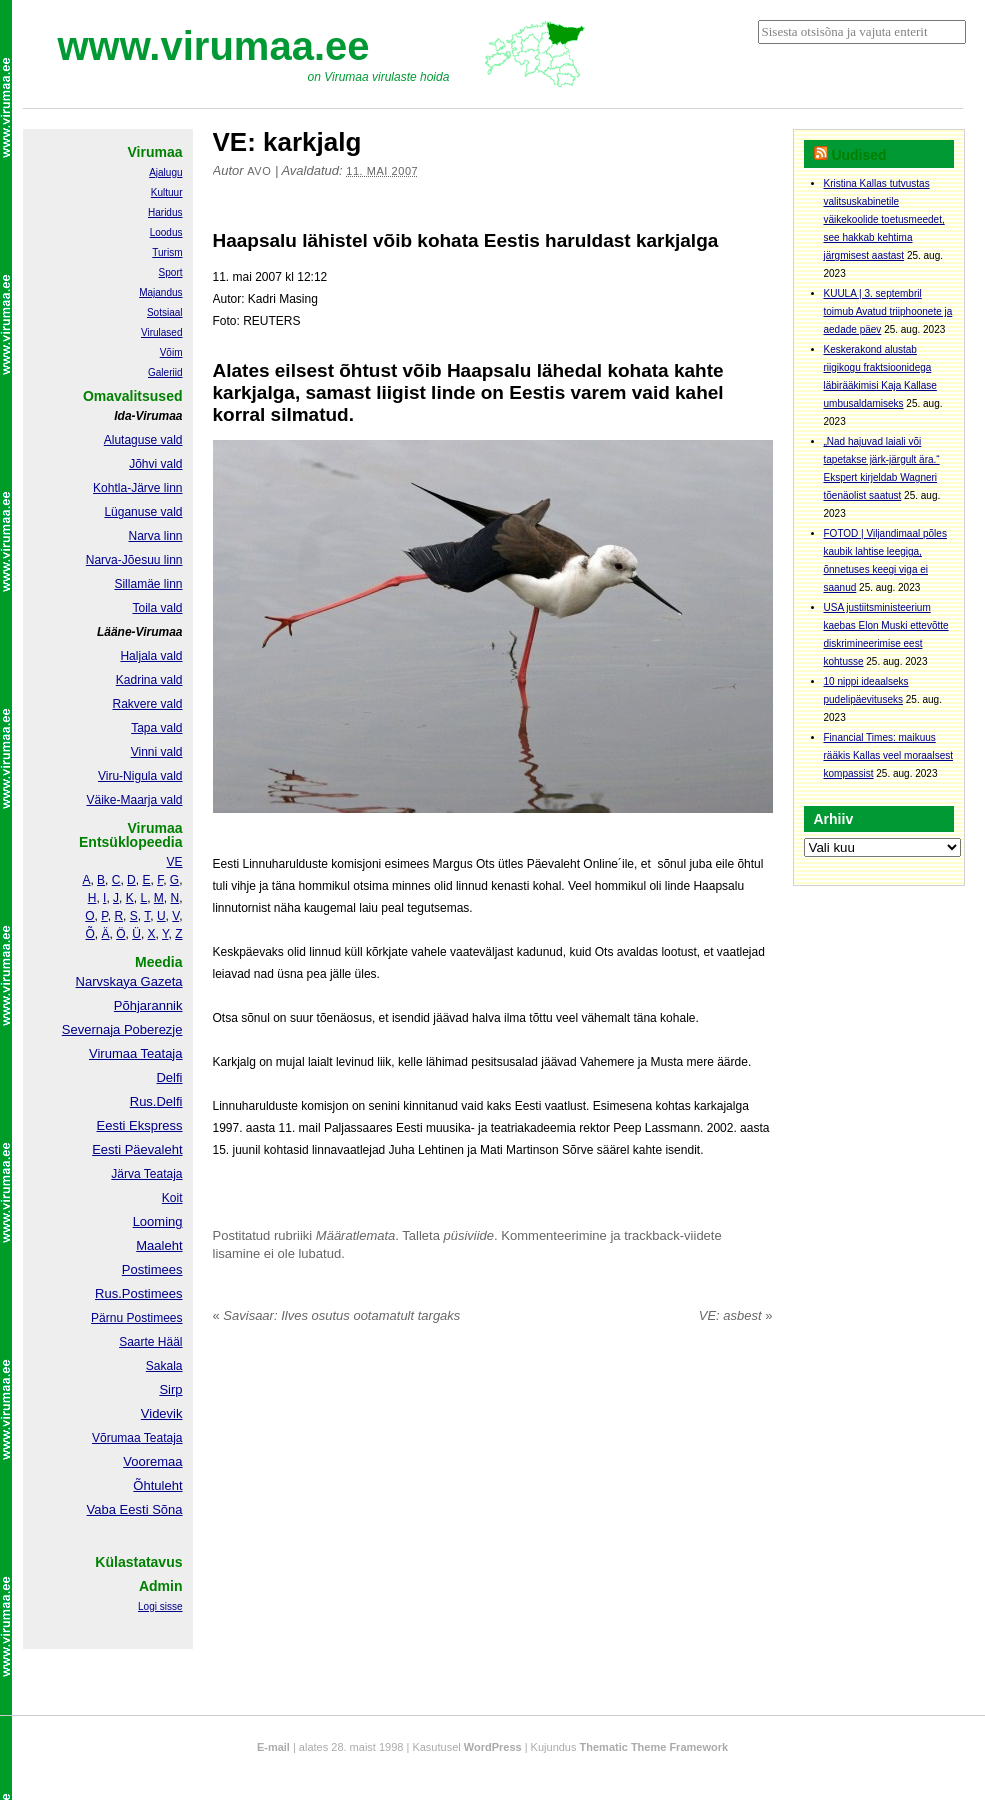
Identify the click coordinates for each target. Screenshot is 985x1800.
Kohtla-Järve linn (137, 488)
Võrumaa (116, 1438)
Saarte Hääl (150, 1342)
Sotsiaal (165, 312)
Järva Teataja (146, 1174)
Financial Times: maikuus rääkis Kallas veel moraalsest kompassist (889, 755)
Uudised (858, 155)
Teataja (162, 1438)
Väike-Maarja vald (134, 800)
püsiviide (469, 1235)
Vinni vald (157, 752)
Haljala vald (151, 656)
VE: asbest (736, 1315)
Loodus (166, 232)
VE (174, 862)
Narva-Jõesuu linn (134, 560)
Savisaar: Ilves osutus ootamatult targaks (337, 1315)
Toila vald (157, 608)
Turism (167, 252)
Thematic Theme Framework (654, 1747)
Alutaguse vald (143, 440)
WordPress (493, 1747)
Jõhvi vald (155, 464)
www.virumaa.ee (214, 46)
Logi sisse (160, 1606)
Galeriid (165, 372)
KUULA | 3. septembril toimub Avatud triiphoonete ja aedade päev (888, 311)
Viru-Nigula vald (140, 776)
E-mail (273, 1747)
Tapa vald (156, 728)
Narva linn (155, 536)
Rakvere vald (147, 704)
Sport (171, 272)
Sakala (164, 1366)
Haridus (165, 212)
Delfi (169, 1077)
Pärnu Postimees (136, 1318)
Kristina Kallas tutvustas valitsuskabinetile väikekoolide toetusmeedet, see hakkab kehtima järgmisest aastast (884, 219)
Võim (171, 352)
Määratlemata (355, 1235)
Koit (172, 1198)
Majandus (160, 292)
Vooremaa (152, 1461)
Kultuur (167, 192)
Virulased (162, 332)
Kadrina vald (149, 680)
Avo (259, 171)
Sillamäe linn (148, 584)
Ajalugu (165, 172)
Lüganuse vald (143, 512)
